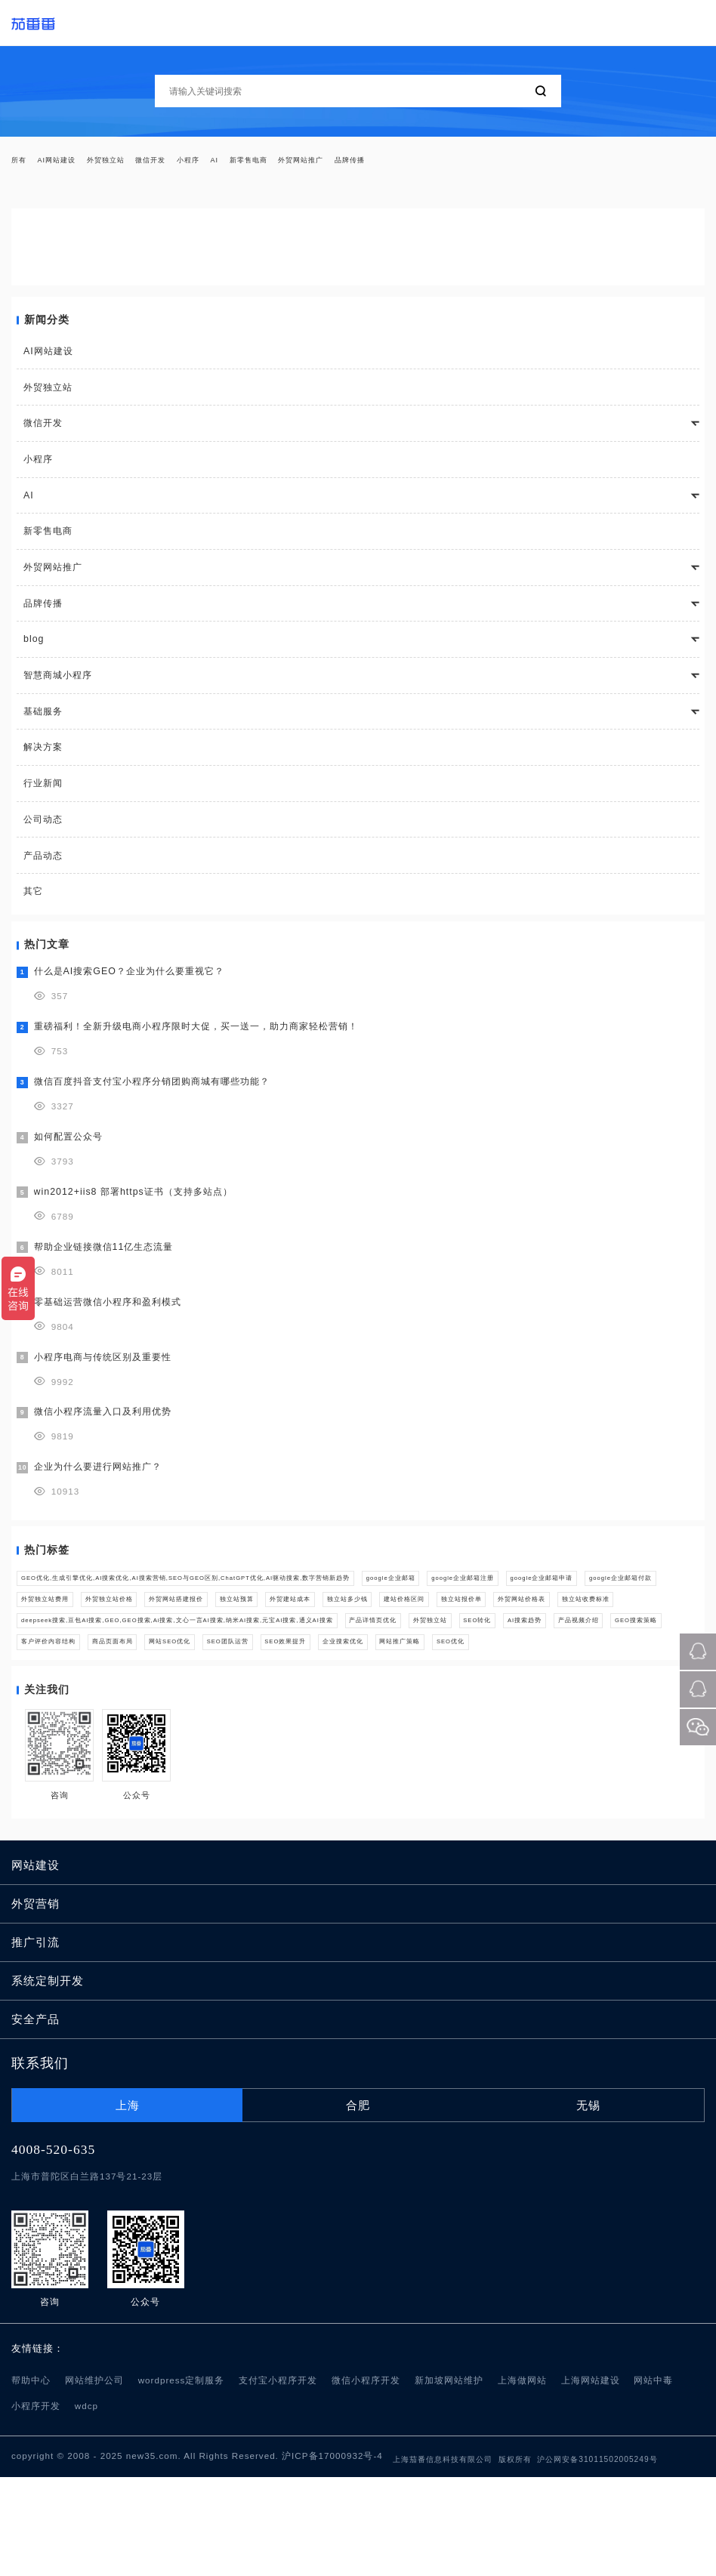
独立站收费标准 (545, 1647)
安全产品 (35, 2118)
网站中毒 (653, 2480)
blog (33, 648)
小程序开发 (35, 2505)
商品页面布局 (452, 1706)
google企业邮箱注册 (68, 1618)
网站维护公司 (94, 2480)
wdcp (86, 2505)
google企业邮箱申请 (180, 1618)
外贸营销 (35, 2003)
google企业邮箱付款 (293, 1618)
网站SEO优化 (535, 1706)
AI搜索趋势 (110, 1706)
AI (287, 165)
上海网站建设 (590, 2480)
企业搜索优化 (135, 1735)
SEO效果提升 (53, 1735)
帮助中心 (31, 2480)
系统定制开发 (47, 2080)
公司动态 (43, 828)
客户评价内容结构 (361, 1706)
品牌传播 (473, 165)
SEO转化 (43, 1706)
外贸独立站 (141, 165)
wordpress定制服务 (181, 2480)
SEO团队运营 (617, 1706)
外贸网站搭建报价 (581, 1618)
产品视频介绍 (186, 1706)
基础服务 (43, 719)
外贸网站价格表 (453, 1647)
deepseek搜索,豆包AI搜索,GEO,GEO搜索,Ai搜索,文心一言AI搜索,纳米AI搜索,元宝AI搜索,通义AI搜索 (247, 1677)
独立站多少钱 (205, 1647)
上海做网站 (522, 2480)
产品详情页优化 (526, 1677)
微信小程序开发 (366, 2480)
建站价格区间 (286, 1647)
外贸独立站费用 (394, 1618)
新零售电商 (332, 165)
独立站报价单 (367, 1647)
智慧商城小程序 (57, 684)
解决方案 (43, 756)
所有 (22, 165)
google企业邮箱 (553, 1589)
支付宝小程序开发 (278, 2480)
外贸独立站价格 (485, 1618)
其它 (33, 900)
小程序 (253, 165)
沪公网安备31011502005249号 (597, 2558)
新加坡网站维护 (449, 2480)
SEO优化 (288, 1735)
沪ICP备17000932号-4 (332, 2555)
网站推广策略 (216, 1735)
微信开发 (203, 165)
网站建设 (35, 1964)
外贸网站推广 (406, 165)
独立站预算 (48, 1647)
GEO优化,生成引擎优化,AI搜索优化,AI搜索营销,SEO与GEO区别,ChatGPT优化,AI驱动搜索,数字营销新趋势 (259, 1589)
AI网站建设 (73, 165)
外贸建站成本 (123, 1647)
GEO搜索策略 (269, 1706)
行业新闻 (43, 792)
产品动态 (43, 864)
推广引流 (35, 2041)
